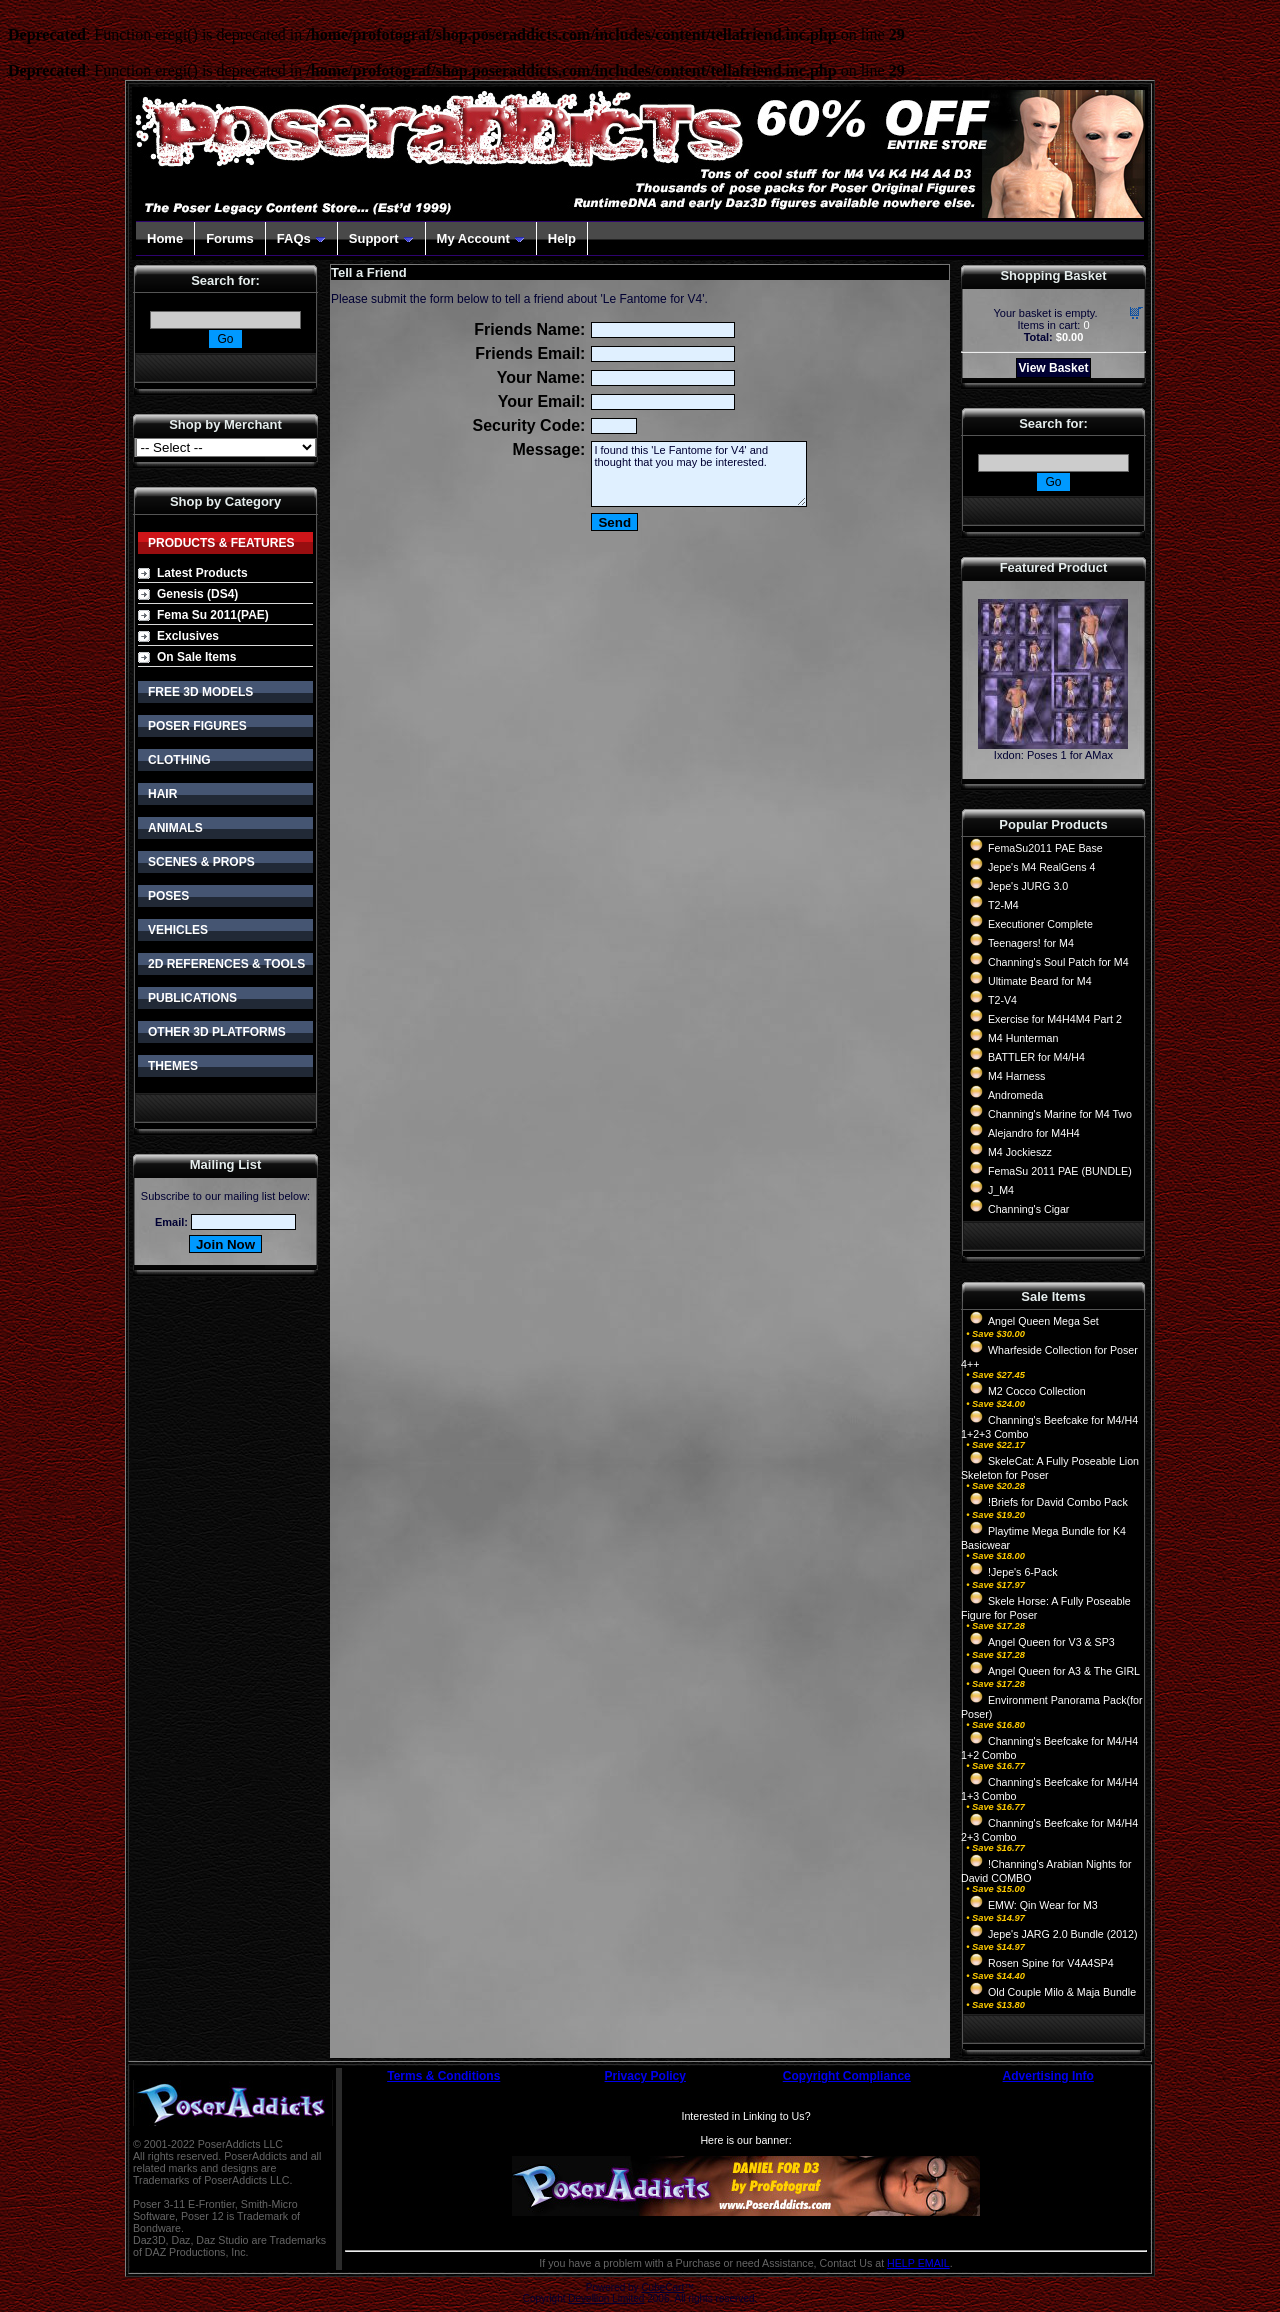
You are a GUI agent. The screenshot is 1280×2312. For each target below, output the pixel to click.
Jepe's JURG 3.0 (1028, 886)
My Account (481, 238)
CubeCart (662, 2287)
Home (165, 238)
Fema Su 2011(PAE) (213, 615)
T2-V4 (1002, 1000)
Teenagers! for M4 (1031, 943)
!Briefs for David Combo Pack (1058, 1502)
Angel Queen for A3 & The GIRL (1064, 1671)
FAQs (301, 238)
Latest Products (202, 573)
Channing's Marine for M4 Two (1060, 1114)
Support (381, 238)
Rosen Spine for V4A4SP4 (1051, 1963)
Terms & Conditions (443, 2076)
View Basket (1054, 368)
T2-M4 (1003, 905)
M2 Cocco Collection (1037, 1391)
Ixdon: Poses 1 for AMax (1053, 755)
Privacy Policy (645, 2076)
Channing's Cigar (1028, 1209)
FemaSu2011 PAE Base (1045, 848)
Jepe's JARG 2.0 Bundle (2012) (1063, 1934)
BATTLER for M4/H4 (1036, 1057)
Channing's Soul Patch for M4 (1058, 962)
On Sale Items (196, 657)
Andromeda (1015, 1095)
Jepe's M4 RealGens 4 (1041, 867)
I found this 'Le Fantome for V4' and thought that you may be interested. (699, 474)
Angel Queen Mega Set (1043, 1321)
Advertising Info (1048, 2076)
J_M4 (1001, 1190)
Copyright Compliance (847, 2076)
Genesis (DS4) (197, 594)
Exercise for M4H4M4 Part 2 (1055, 1019)
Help (562, 238)
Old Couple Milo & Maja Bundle (1062, 1992)
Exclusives (188, 636)
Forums (230, 238)
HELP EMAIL (918, 2263)
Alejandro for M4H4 (1034, 1133)
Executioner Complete (1040, 924)
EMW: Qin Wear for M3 (1043, 1905)
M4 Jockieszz (1020, 1152)
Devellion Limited (606, 2298)
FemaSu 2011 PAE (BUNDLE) (1060, 1171)
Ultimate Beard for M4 (1040, 981)
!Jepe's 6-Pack (1023, 1572)
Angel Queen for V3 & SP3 (1051, 1642)
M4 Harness (1016, 1076)
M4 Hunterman (1023, 1038)
